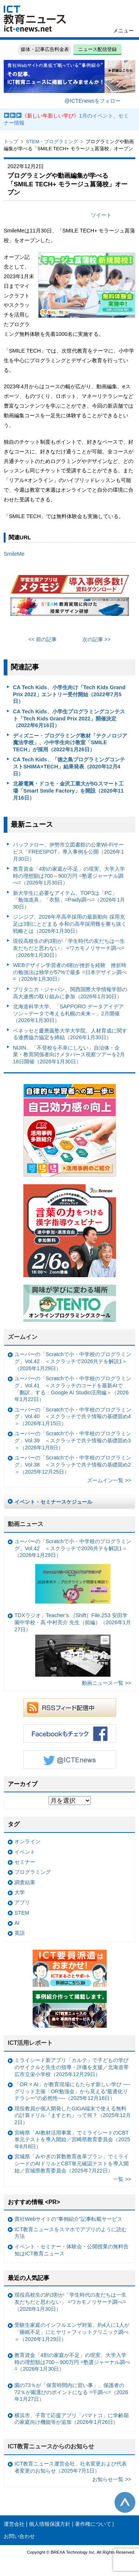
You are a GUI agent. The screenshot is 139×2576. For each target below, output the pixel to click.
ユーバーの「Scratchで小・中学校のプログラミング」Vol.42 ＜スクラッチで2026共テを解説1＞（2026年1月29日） (72, 1361)
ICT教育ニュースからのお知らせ (51, 2446)
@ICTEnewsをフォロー (92, 101)
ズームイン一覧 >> (109, 1480)
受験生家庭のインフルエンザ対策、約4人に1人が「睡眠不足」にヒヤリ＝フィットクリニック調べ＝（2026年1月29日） (71, 2332)
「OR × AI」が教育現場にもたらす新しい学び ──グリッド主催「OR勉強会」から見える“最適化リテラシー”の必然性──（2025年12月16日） (72, 2091)
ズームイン (22, 1337)
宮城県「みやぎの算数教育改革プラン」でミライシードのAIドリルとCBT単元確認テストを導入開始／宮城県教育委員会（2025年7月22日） (71, 2163)
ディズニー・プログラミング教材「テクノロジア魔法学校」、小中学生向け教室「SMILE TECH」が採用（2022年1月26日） (70, 742)
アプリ (22, 1902)
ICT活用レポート (30, 2043)
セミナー (24, 1862)
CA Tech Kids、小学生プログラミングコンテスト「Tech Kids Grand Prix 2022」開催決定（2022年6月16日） (69, 718)
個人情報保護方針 (49, 2524)
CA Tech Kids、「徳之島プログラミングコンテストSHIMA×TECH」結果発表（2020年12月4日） (69, 766)
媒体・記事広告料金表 (45, 49)
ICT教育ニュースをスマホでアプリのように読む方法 (70, 2232)
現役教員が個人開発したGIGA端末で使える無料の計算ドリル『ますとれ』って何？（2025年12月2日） (72, 2115)
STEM (21, 1913)
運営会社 (14, 2524)
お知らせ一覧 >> (111, 2479)
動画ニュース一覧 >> (106, 1683)
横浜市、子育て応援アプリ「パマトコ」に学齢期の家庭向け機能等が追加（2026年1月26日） (71, 2418)
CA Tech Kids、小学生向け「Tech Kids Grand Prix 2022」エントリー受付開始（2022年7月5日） (69, 694)
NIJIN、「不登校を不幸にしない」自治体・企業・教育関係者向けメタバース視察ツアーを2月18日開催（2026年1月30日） (69, 1054)
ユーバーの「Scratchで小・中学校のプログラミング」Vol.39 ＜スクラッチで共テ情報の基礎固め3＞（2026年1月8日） (72, 1440)
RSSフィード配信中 (69, 1707)
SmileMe (14, 554)
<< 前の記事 (43, 639)
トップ (11, 141)
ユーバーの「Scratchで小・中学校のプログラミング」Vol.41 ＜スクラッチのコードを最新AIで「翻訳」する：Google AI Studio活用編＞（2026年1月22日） (72, 1388)
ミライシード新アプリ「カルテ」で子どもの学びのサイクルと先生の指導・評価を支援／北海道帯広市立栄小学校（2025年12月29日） (71, 2067)
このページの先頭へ (125, 2502)
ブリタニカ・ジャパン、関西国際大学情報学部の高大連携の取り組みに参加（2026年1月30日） (70, 992)
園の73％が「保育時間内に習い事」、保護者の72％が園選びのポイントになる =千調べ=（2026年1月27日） (71, 2392)
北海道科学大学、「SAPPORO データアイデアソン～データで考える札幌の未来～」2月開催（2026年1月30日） (68, 1013)
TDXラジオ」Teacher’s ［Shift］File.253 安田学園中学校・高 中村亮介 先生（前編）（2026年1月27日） (72, 1644)
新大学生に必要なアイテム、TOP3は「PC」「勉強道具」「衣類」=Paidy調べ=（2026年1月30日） (69, 900)
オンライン (27, 1841)
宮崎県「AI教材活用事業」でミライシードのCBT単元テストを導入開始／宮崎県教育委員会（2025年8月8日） (72, 2139)
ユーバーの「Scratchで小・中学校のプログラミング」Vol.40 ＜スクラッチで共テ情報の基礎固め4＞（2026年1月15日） (72, 1416)
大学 (19, 1892)
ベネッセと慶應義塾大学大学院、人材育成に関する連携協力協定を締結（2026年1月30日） (70, 1034)
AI (17, 1923)
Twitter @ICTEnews (69, 1759)
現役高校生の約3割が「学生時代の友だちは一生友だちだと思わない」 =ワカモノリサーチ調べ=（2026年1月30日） (69, 948)
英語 (19, 1933)
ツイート (101, 215)
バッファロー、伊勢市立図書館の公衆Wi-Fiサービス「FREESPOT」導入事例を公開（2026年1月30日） (68, 851)
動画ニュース (25, 1524)
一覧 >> (122, 2179)
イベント (24, 1852)
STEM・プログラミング (52, 141)
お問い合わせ (19, 2536)
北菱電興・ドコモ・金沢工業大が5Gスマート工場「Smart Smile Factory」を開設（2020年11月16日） (68, 790)
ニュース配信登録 (97, 49)
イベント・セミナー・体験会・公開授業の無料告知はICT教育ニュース (71, 2250)
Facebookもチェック (69, 1733)
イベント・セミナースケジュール (53, 1502)
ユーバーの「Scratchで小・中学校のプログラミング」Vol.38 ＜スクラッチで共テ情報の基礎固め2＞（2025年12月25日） (72, 1464)
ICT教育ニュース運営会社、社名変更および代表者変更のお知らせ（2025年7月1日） (70, 2467)
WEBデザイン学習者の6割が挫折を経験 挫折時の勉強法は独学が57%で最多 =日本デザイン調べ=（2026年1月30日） (70, 972)
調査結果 (24, 1882)
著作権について (93, 2524)
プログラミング (32, 1872)
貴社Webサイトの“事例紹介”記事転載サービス (68, 2219)
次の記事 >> (96, 639)
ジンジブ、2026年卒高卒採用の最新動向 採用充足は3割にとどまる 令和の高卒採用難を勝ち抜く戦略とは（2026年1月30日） (69, 924)
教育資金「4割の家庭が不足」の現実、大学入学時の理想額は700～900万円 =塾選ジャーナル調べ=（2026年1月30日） (69, 876)
